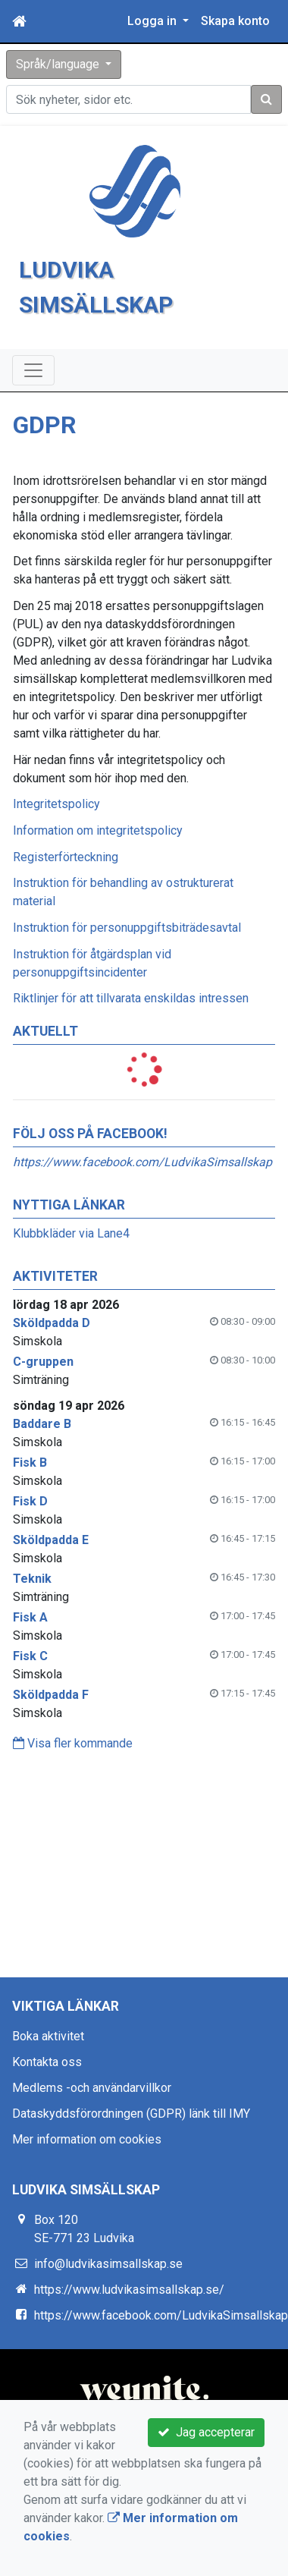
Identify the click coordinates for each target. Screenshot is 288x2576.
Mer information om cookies (86, 2139)
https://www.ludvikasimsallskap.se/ (129, 2289)
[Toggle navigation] (33, 370)
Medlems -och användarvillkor (91, 2088)
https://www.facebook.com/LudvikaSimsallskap (142, 1162)
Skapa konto (235, 21)
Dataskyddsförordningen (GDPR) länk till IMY (131, 2113)
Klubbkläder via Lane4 (71, 1233)
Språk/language (59, 64)
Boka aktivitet (48, 2036)
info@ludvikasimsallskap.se (108, 2264)
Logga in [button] (153, 21)
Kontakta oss (47, 2062)
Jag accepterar (206, 2432)
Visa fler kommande (73, 1743)
